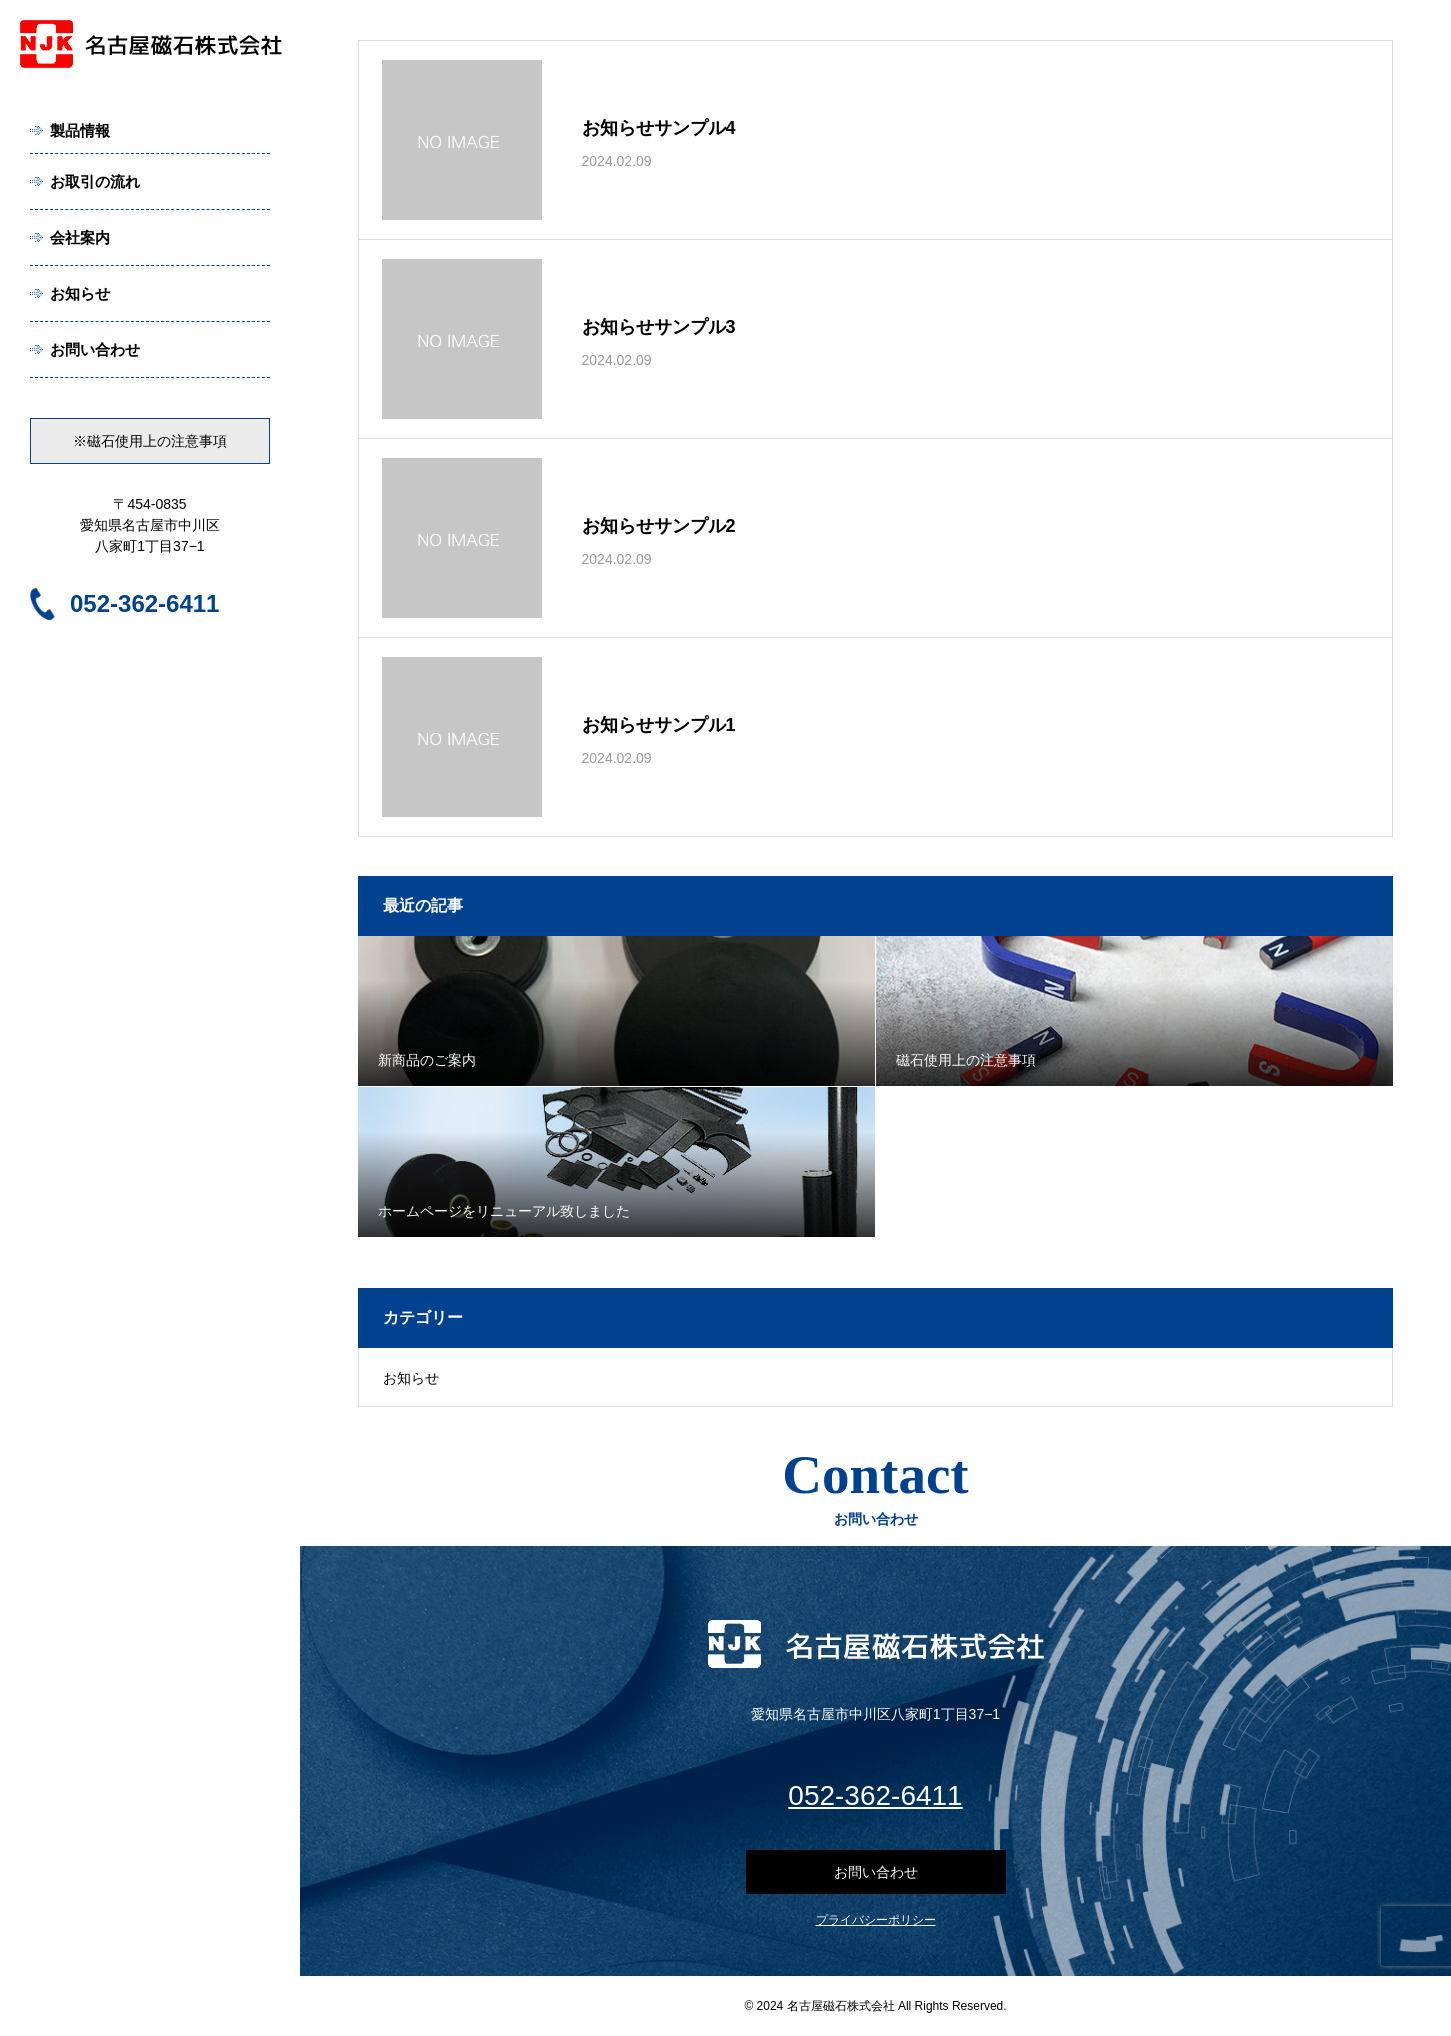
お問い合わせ (95, 349)
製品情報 (80, 130)
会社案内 (80, 237)
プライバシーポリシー (876, 1920)
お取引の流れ (95, 181)
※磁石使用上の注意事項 (150, 441)
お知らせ (80, 293)
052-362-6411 (144, 603)
